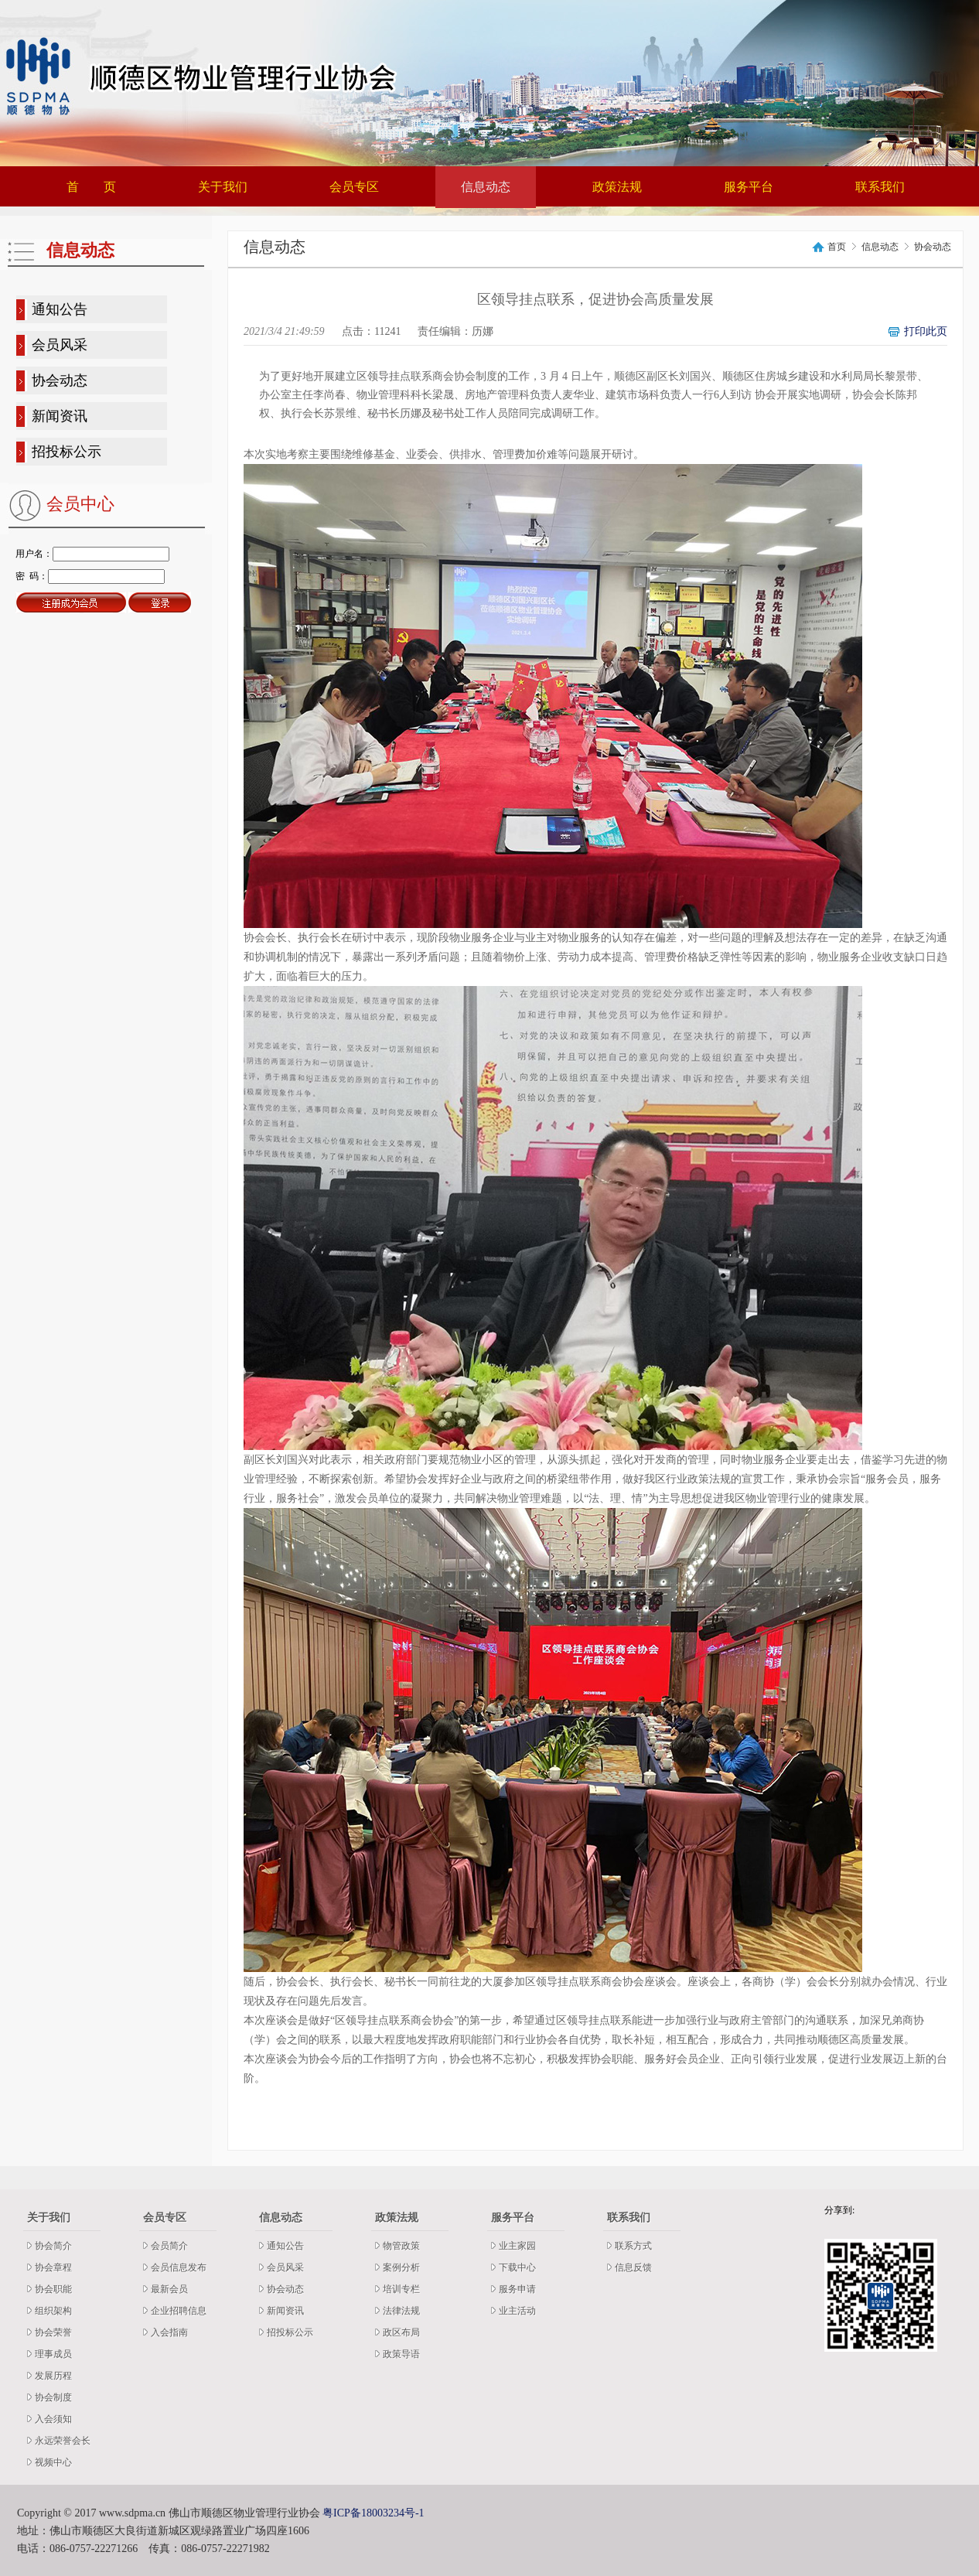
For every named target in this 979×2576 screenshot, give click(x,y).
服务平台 (748, 186)
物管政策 (401, 2245)
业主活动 (517, 2310)
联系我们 (880, 186)
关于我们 (222, 186)
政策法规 (617, 186)
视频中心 (53, 2462)
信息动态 (485, 186)
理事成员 (53, 2354)
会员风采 (59, 345)
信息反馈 (633, 2267)
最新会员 (169, 2289)
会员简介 (169, 2245)
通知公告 (59, 309)
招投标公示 (66, 451)
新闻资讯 (59, 416)
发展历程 (53, 2375)
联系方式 (633, 2245)
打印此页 (925, 331)
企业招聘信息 (178, 2310)
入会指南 (169, 2332)
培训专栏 (401, 2289)
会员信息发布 (178, 2267)
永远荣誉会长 (62, 2440)
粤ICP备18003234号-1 (373, 2513)
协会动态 (59, 380)
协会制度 (53, 2397)
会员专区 (354, 186)
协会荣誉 (53, 2332)
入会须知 (53, 2419)
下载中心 (517, 2267)
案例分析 (401, 2267)
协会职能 (53, 2289)
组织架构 (53, 2310)
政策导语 (401, 2354)
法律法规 (401, 2310)
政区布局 (401, 2332)
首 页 (91, 186)
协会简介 (53, 2245)
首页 (836, 247)
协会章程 (53, 2267)
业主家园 (517, 2245)
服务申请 (517, 2289)
